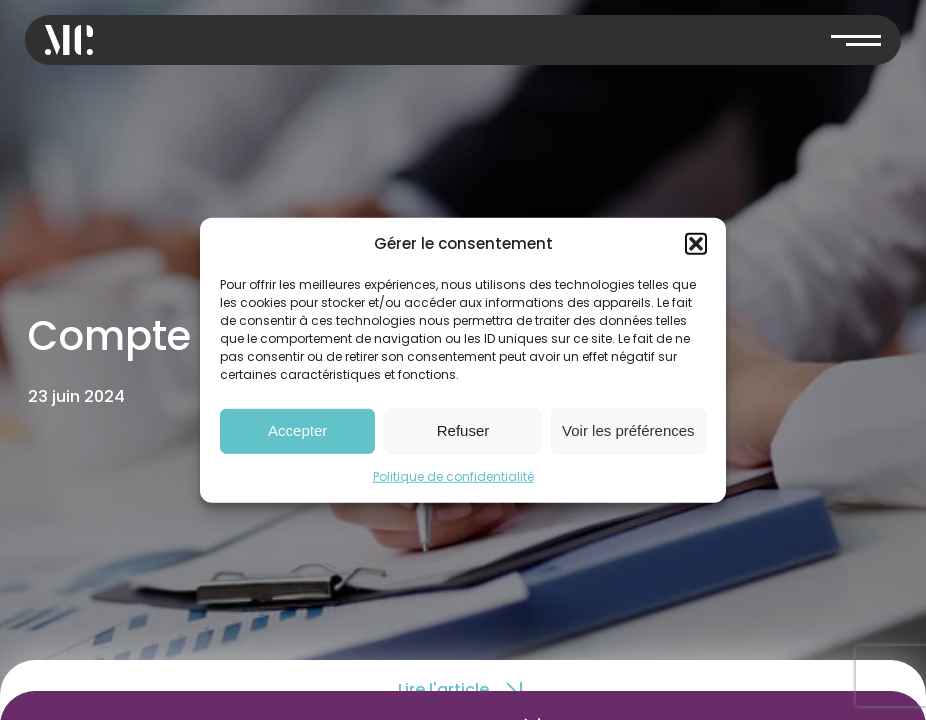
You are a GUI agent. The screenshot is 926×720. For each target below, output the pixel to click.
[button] (696, 244)
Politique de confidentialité (453, 475)
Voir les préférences (628, 430)
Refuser (463, 430)
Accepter (297, 430)
